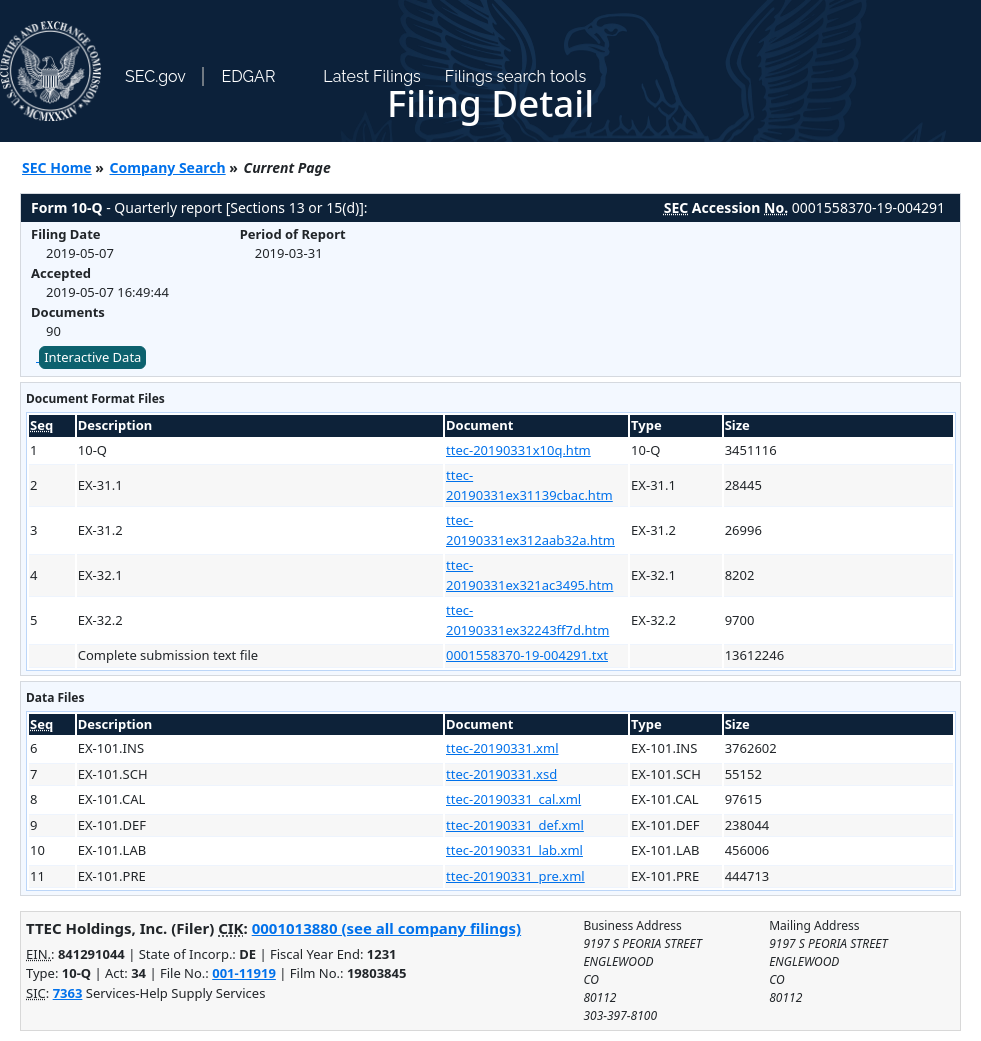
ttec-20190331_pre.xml (515, 876)
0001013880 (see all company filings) (386, 928)
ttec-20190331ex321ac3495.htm (529, 575)
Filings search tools (516, 76)
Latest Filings (371, 76)
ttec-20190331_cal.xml (513, 799)
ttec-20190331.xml (502, 748)
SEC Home (57, 167)
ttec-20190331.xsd (501, 774)
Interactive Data (92, 357)
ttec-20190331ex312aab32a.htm (530, 530)
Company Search (168, 167)
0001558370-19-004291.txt (527, 655)
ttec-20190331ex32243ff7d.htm (527, 620)
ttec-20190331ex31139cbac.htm (529, 485)
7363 (68, 993)
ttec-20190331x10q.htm (518, 450)
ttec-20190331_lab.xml (514, 850)
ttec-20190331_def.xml (515, 825)
